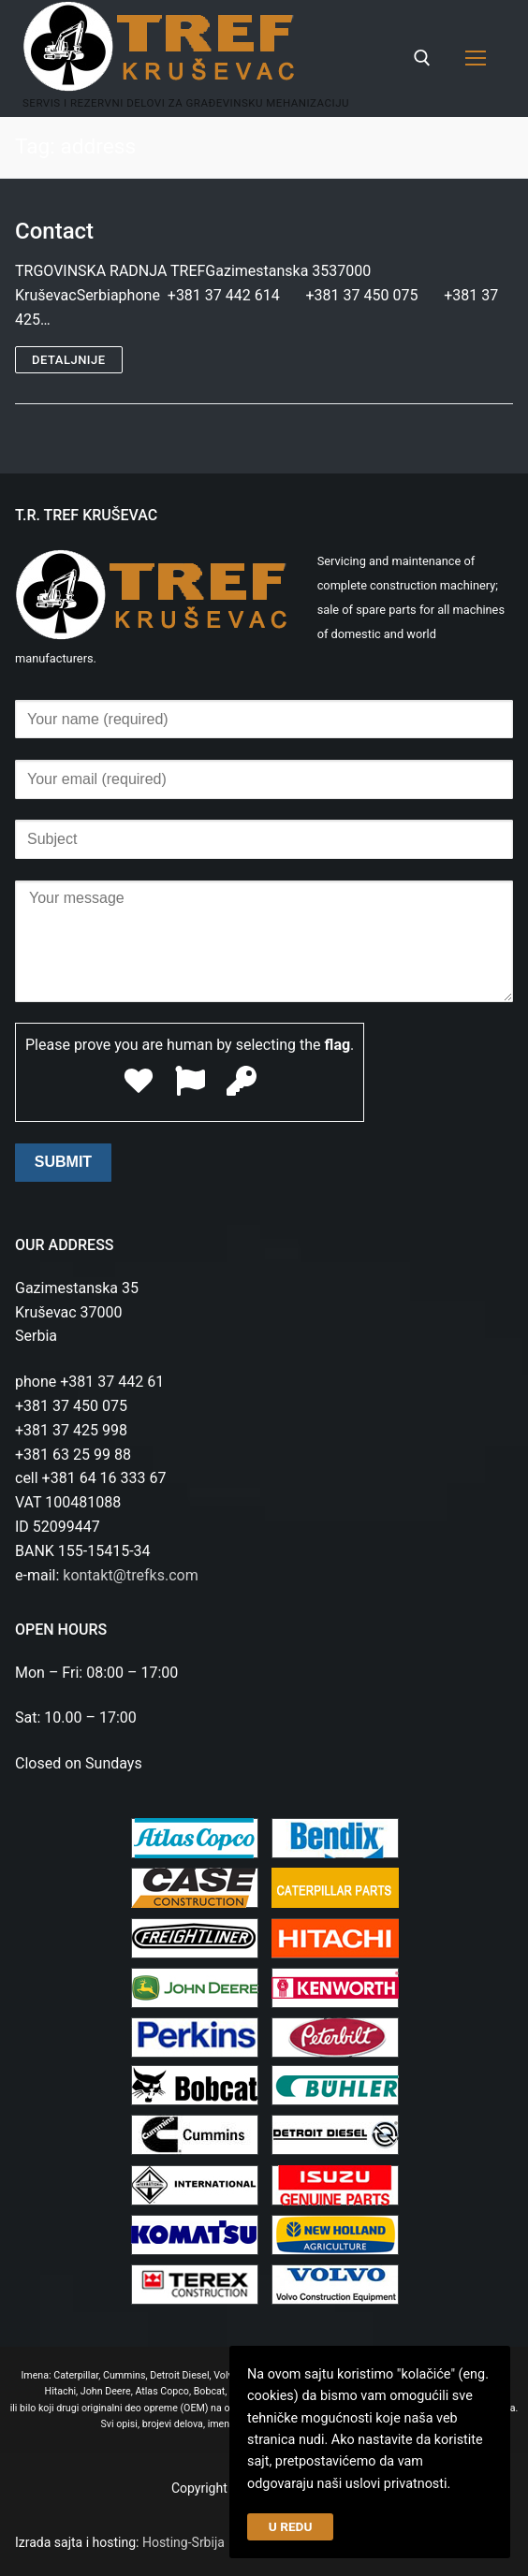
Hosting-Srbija (183, 2542)
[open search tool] (422, 58)
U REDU (291, 2526)
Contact (54, 231)
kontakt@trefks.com (130, 1575)
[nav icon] (476, 59)
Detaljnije (69, 360)
